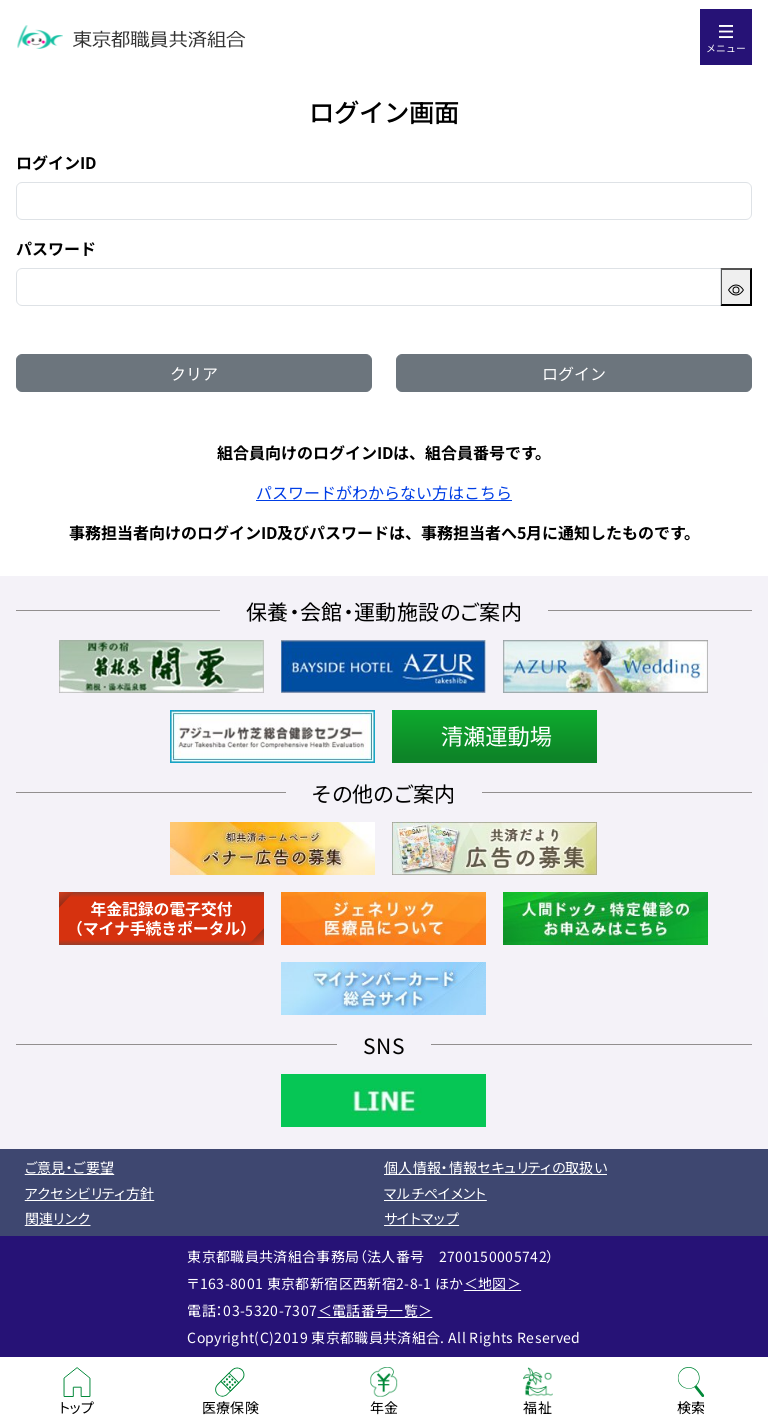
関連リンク (58, 1218)
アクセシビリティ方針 (90, 1193)
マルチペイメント (435, 1193)
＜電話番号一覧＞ (375, 1310)
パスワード (56, 248)
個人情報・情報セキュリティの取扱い (495, 1167)
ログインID (56, 162)
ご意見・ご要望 (69, 1167)
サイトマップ (421, 1218)
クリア (194, 373)
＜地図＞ (492, 1283)
